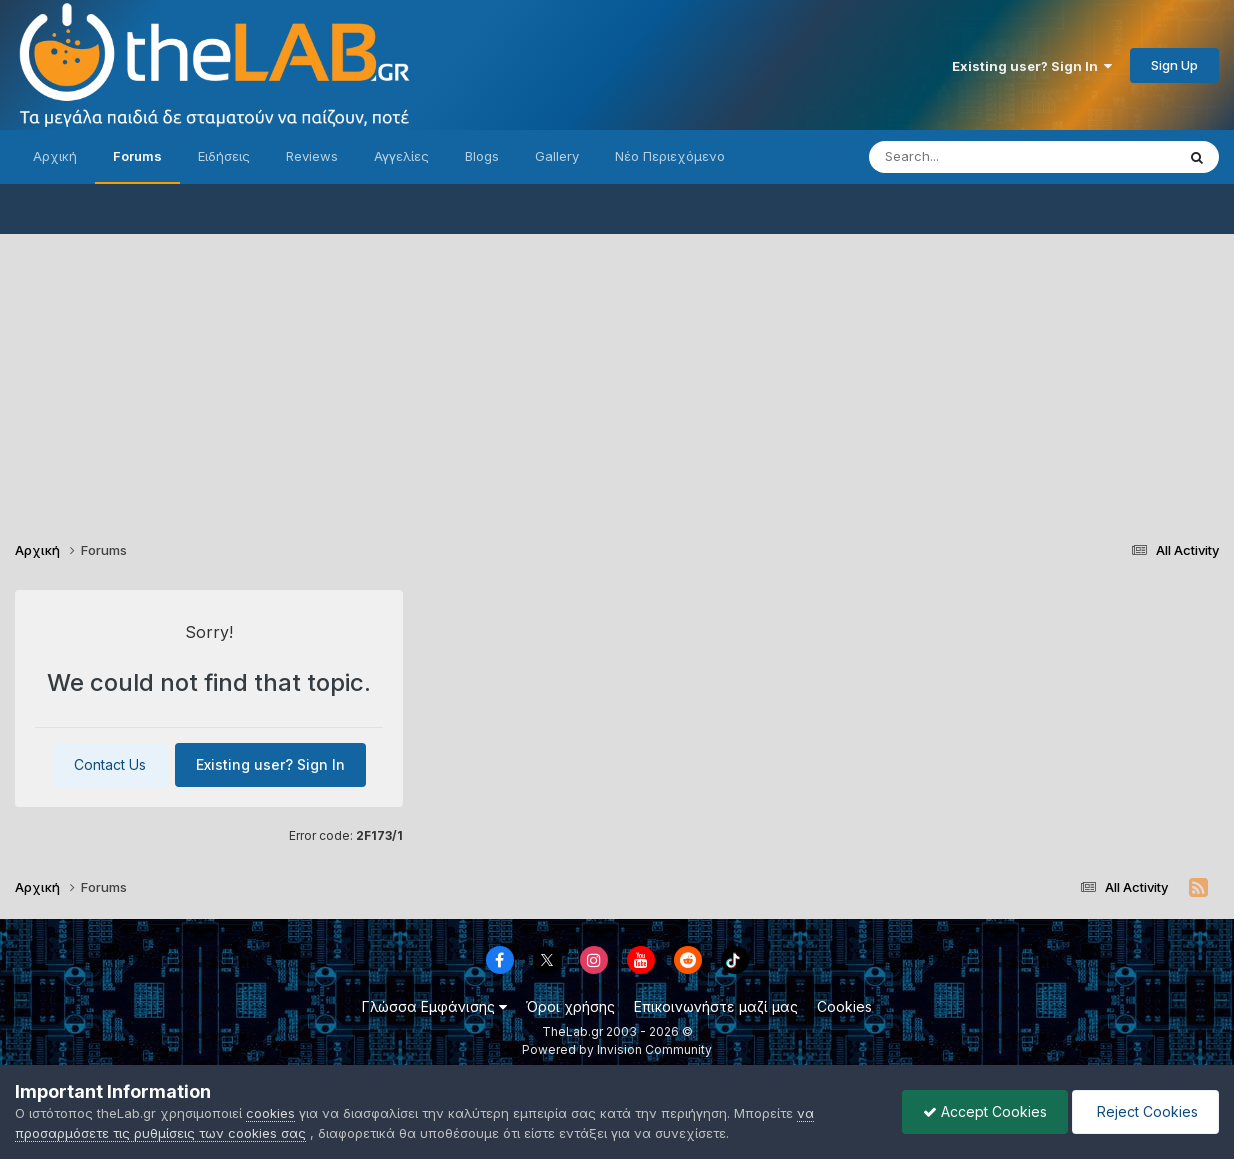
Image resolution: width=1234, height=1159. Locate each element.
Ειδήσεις (224, 156)
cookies (270, 1113)
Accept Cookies (985, 1111)
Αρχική (55, 156)
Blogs (482, 156)
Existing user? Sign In (1032, 66)
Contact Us (110, 764)
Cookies (844, 1006)
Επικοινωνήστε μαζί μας (716, 1006)
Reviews (312, 156)
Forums (137, 156)
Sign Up (1174, 65)
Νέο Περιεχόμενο (670, 156)
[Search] (982, 157)
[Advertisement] (617, 374)
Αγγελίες (401, 156)
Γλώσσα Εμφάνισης (434, 1006)
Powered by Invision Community (617, 1049)
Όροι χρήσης (570, 1006)
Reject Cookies (1145, 1111)
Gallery (557, 156)
